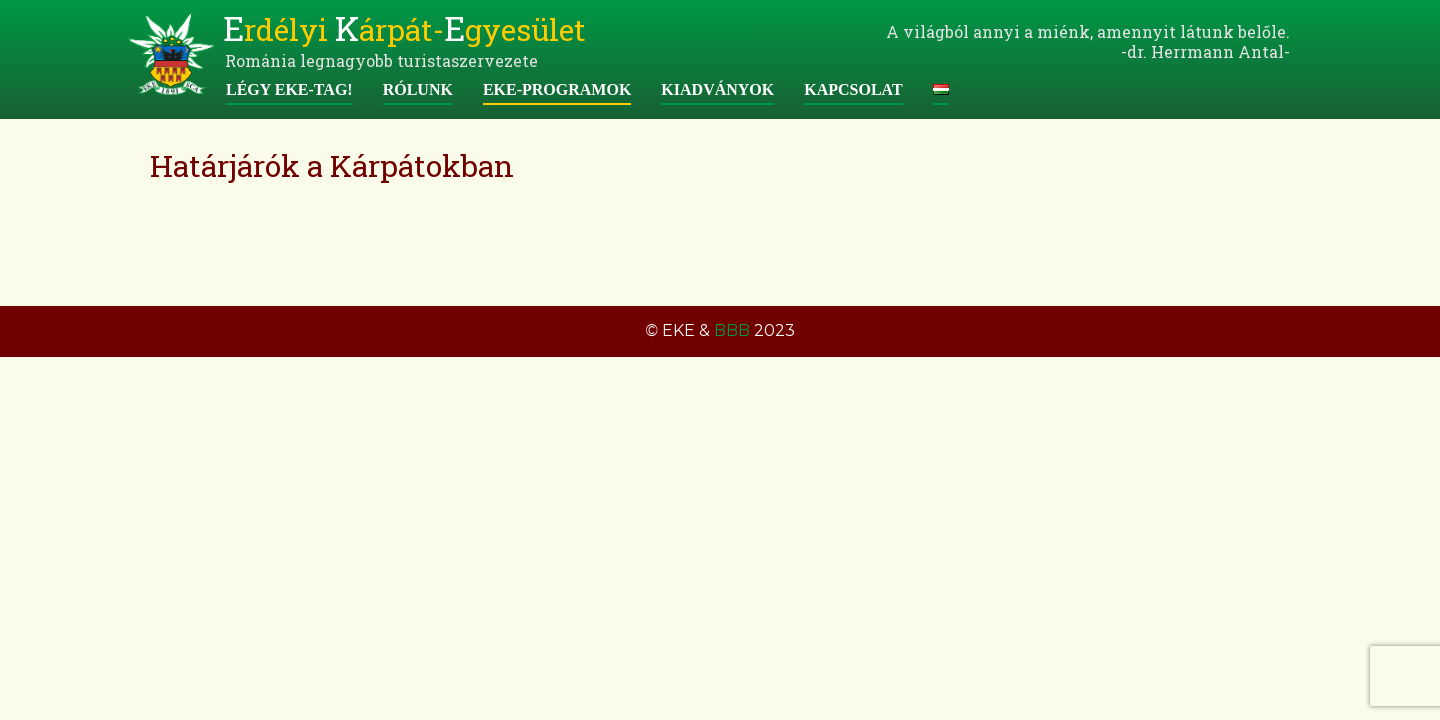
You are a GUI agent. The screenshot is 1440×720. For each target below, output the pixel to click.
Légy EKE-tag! (289, 89)
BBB (732, 330)
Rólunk (418, 89)
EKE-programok (557, 89)
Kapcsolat (853, 89)
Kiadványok (717, 89)
